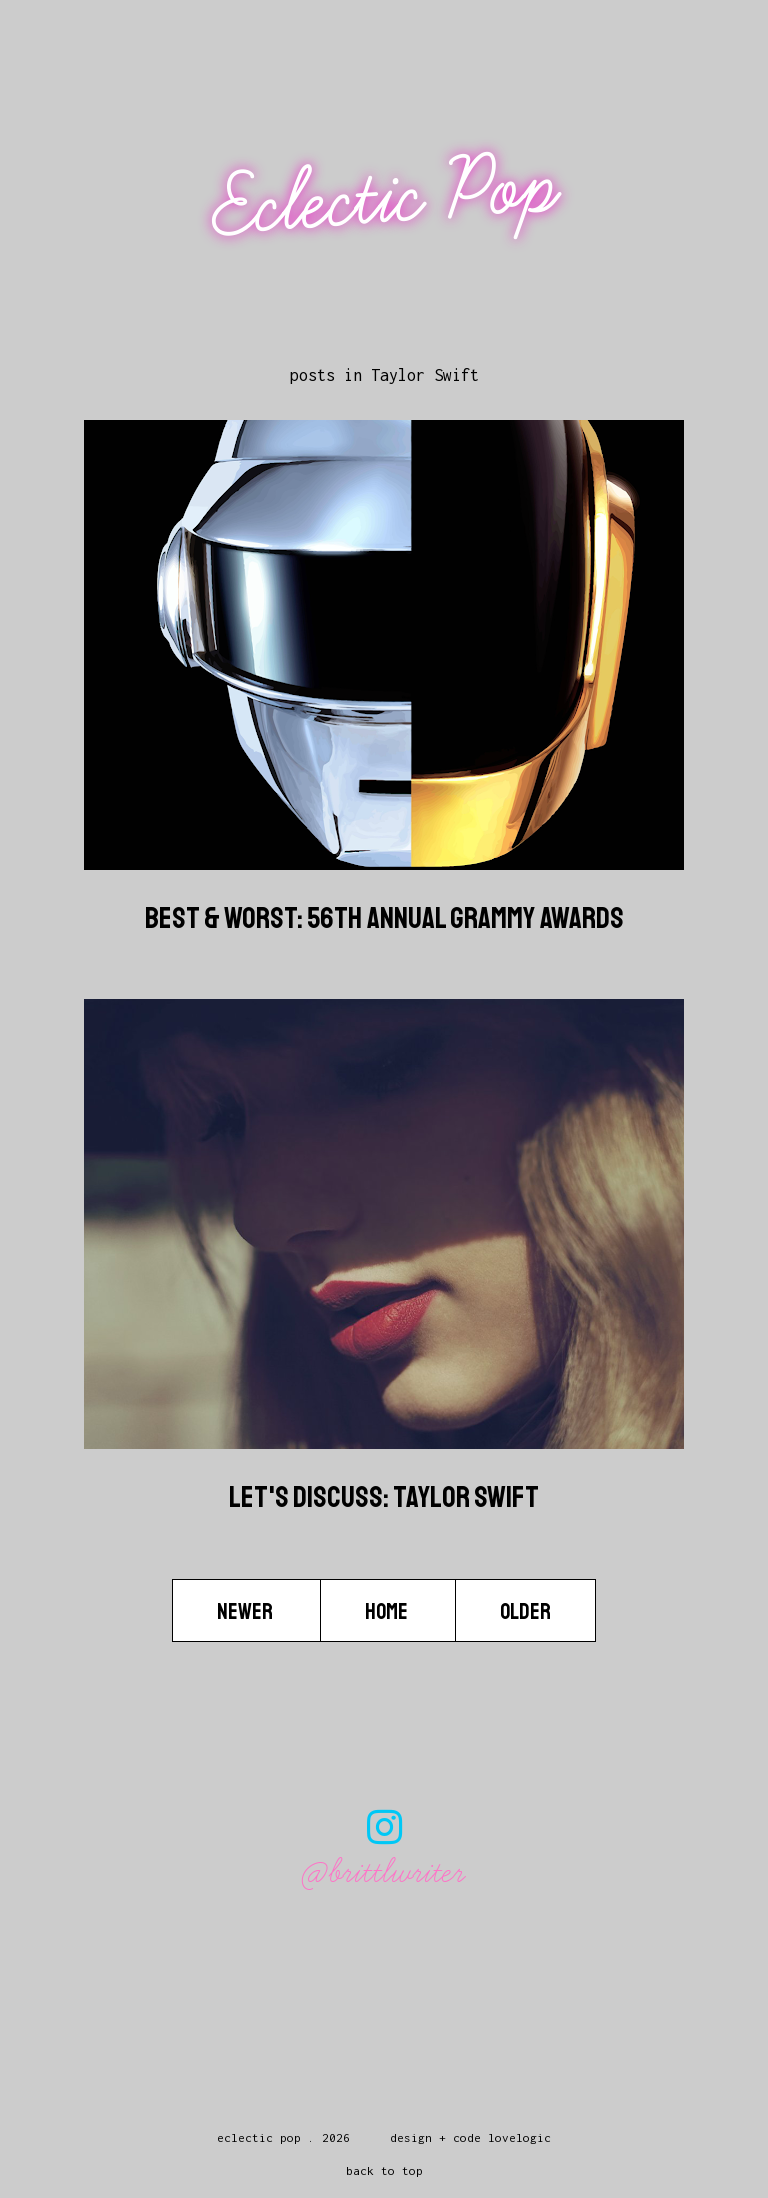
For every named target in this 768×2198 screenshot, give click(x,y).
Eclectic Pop (386, 197)
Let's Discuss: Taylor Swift (384, 1497)
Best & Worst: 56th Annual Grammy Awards (384, 918)
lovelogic (519, 2137)
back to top (384, 2170)
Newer (246, 1612)
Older (525, 1612)
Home (388, 1612)
